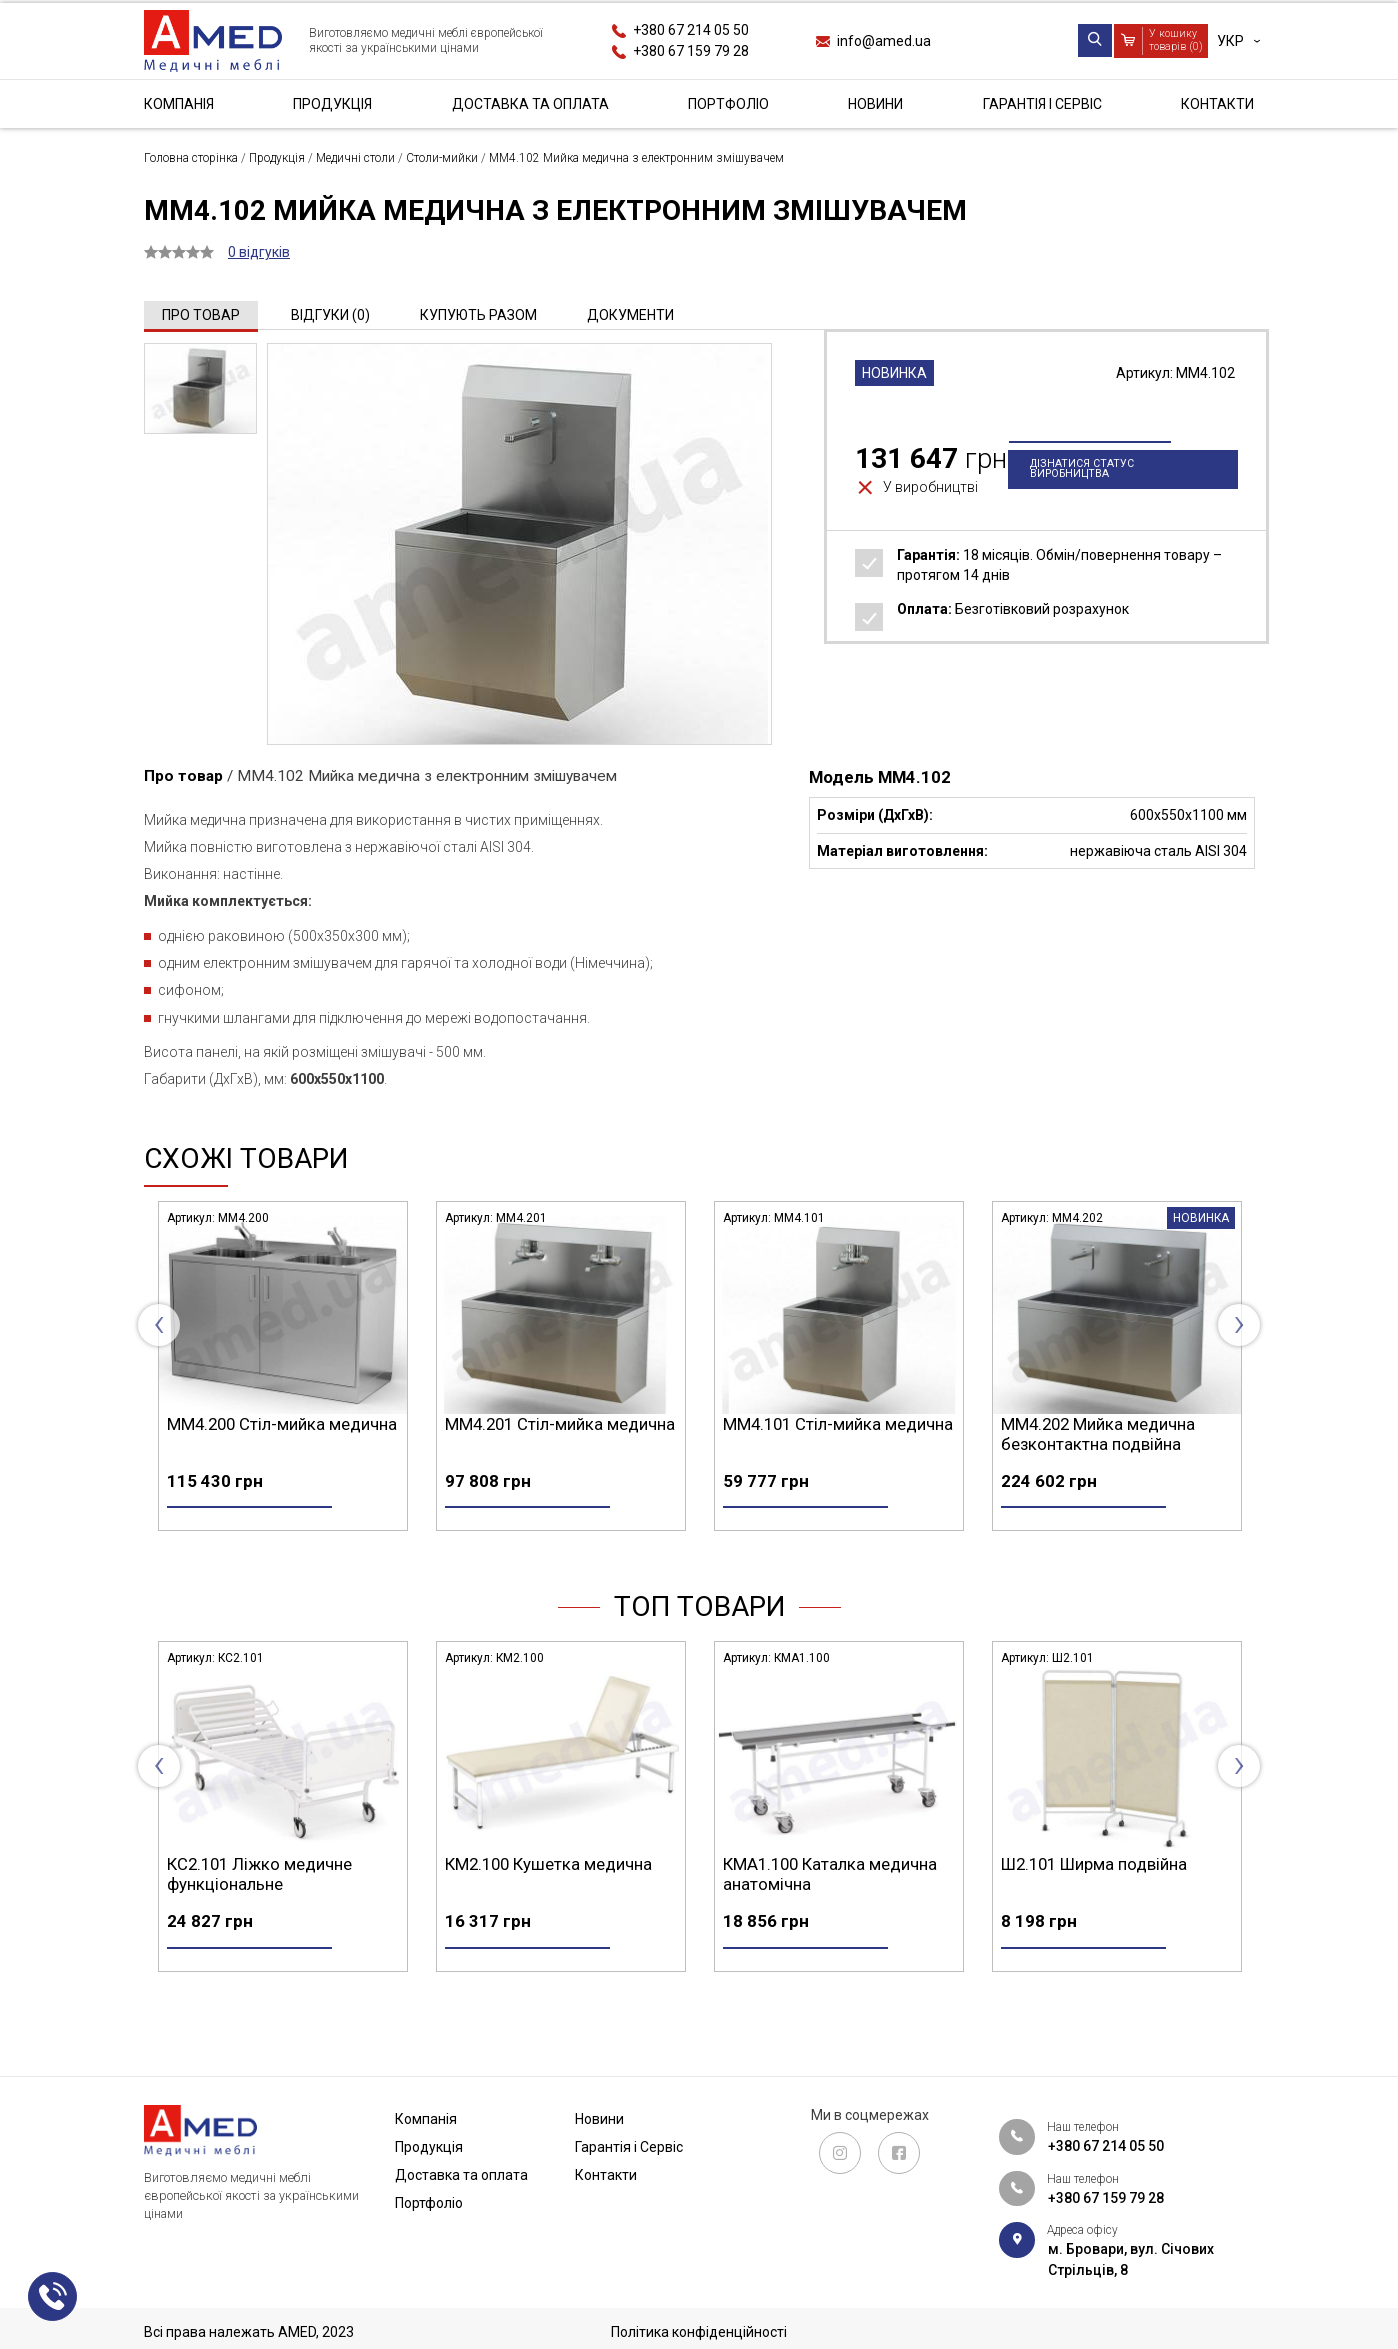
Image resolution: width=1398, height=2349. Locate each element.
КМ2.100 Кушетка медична (826, 1899)
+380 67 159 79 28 (691, 51)
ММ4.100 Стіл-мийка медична (282, 1424)
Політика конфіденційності (699, 2332)
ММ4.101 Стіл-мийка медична (1116, 1424)
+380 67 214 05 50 (691, 30)
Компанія (179, 104)
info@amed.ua (884, 41)
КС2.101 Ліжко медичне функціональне (537, 1909)
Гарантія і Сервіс (1042, 104)
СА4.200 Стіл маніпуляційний (277, 1899)
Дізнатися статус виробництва (1082, 503)
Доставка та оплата (530, 104)
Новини (875, 104)
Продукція (332, 104)
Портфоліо (728, 104)
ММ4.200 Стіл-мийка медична (560, 1424)
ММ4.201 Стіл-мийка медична (838, 1424)
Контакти (1217, 104)
